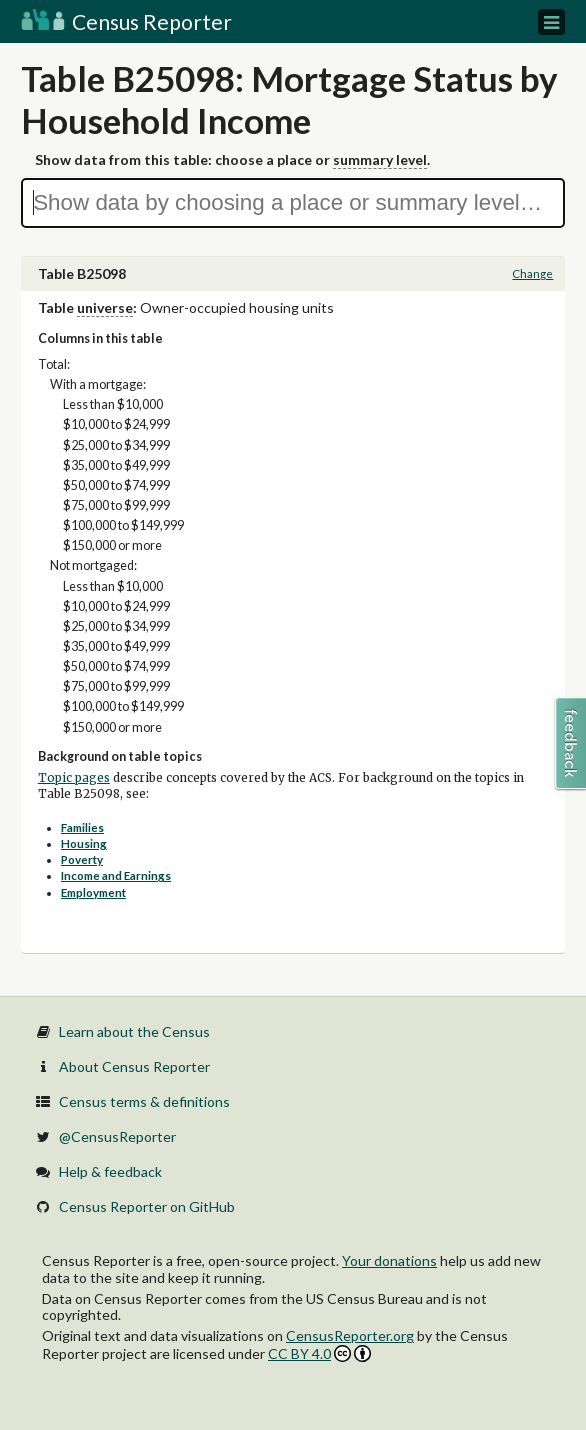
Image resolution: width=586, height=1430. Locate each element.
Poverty (82, 859)
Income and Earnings (116, 875)
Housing (84, 843)
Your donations (389, 1260)
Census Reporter (126, 21)
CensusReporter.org (350, 1335)
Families (82, 827)
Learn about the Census (134, 1031)
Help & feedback (110, 1171)
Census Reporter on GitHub (147, 1206)
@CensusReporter (117, 1136)
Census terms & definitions (144, 1101)
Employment (93, 892)
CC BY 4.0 (319, 1353)
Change (532, 273)
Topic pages (74, 778)
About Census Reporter (134, 1066)
